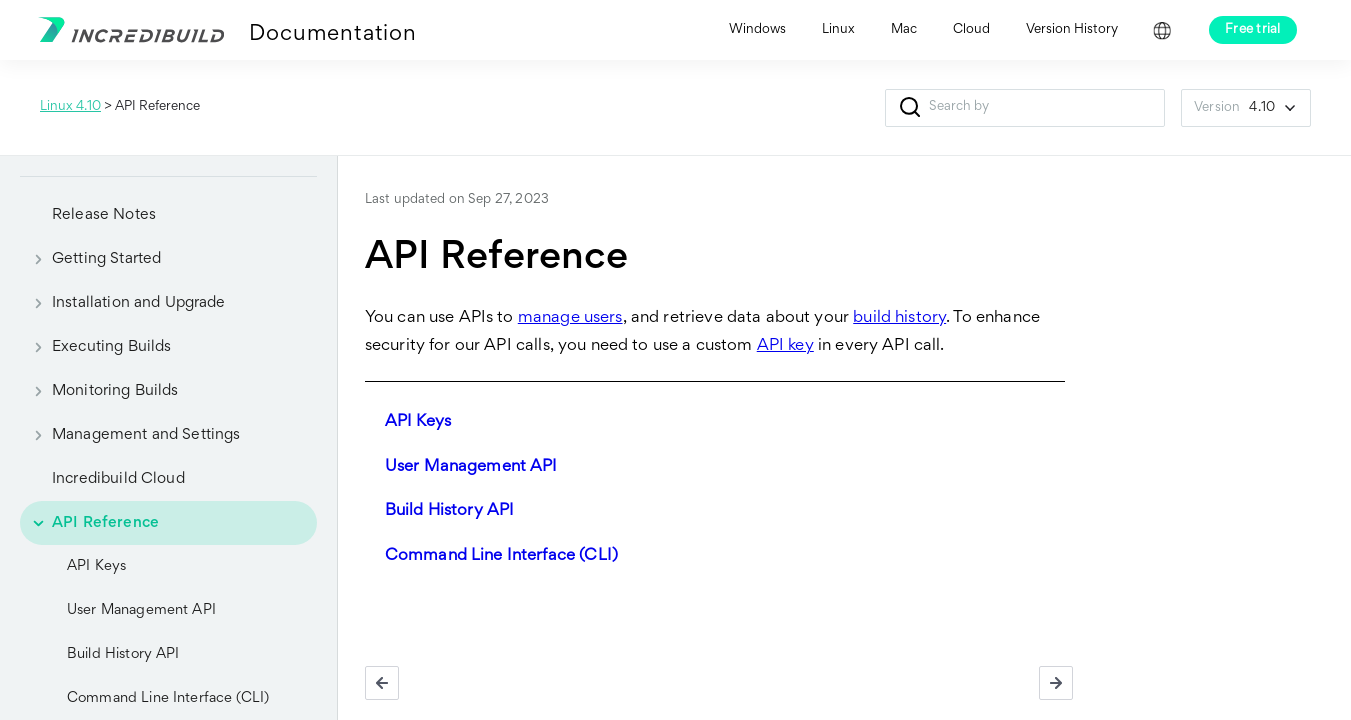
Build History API (123, 654)
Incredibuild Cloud (118, 479)
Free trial (1253, 30)
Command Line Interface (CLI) (501, 556)
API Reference (89, 523)
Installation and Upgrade (123, 303)
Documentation (332, 35)
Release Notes (104, 215)
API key (785, 346)
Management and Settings (130, 435)
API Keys (96, 566)
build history (899, 318)
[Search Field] (1025, 108)
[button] (909, 108)
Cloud (971, 30)
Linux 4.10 (70, 107)
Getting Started (90, 259)
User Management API (141, 610)
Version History (1072, 30)
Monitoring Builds (99, 391)
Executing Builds (95, 347)
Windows (757, 30)
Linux (838, 30)
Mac (904, 30)
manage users (570, 318)
